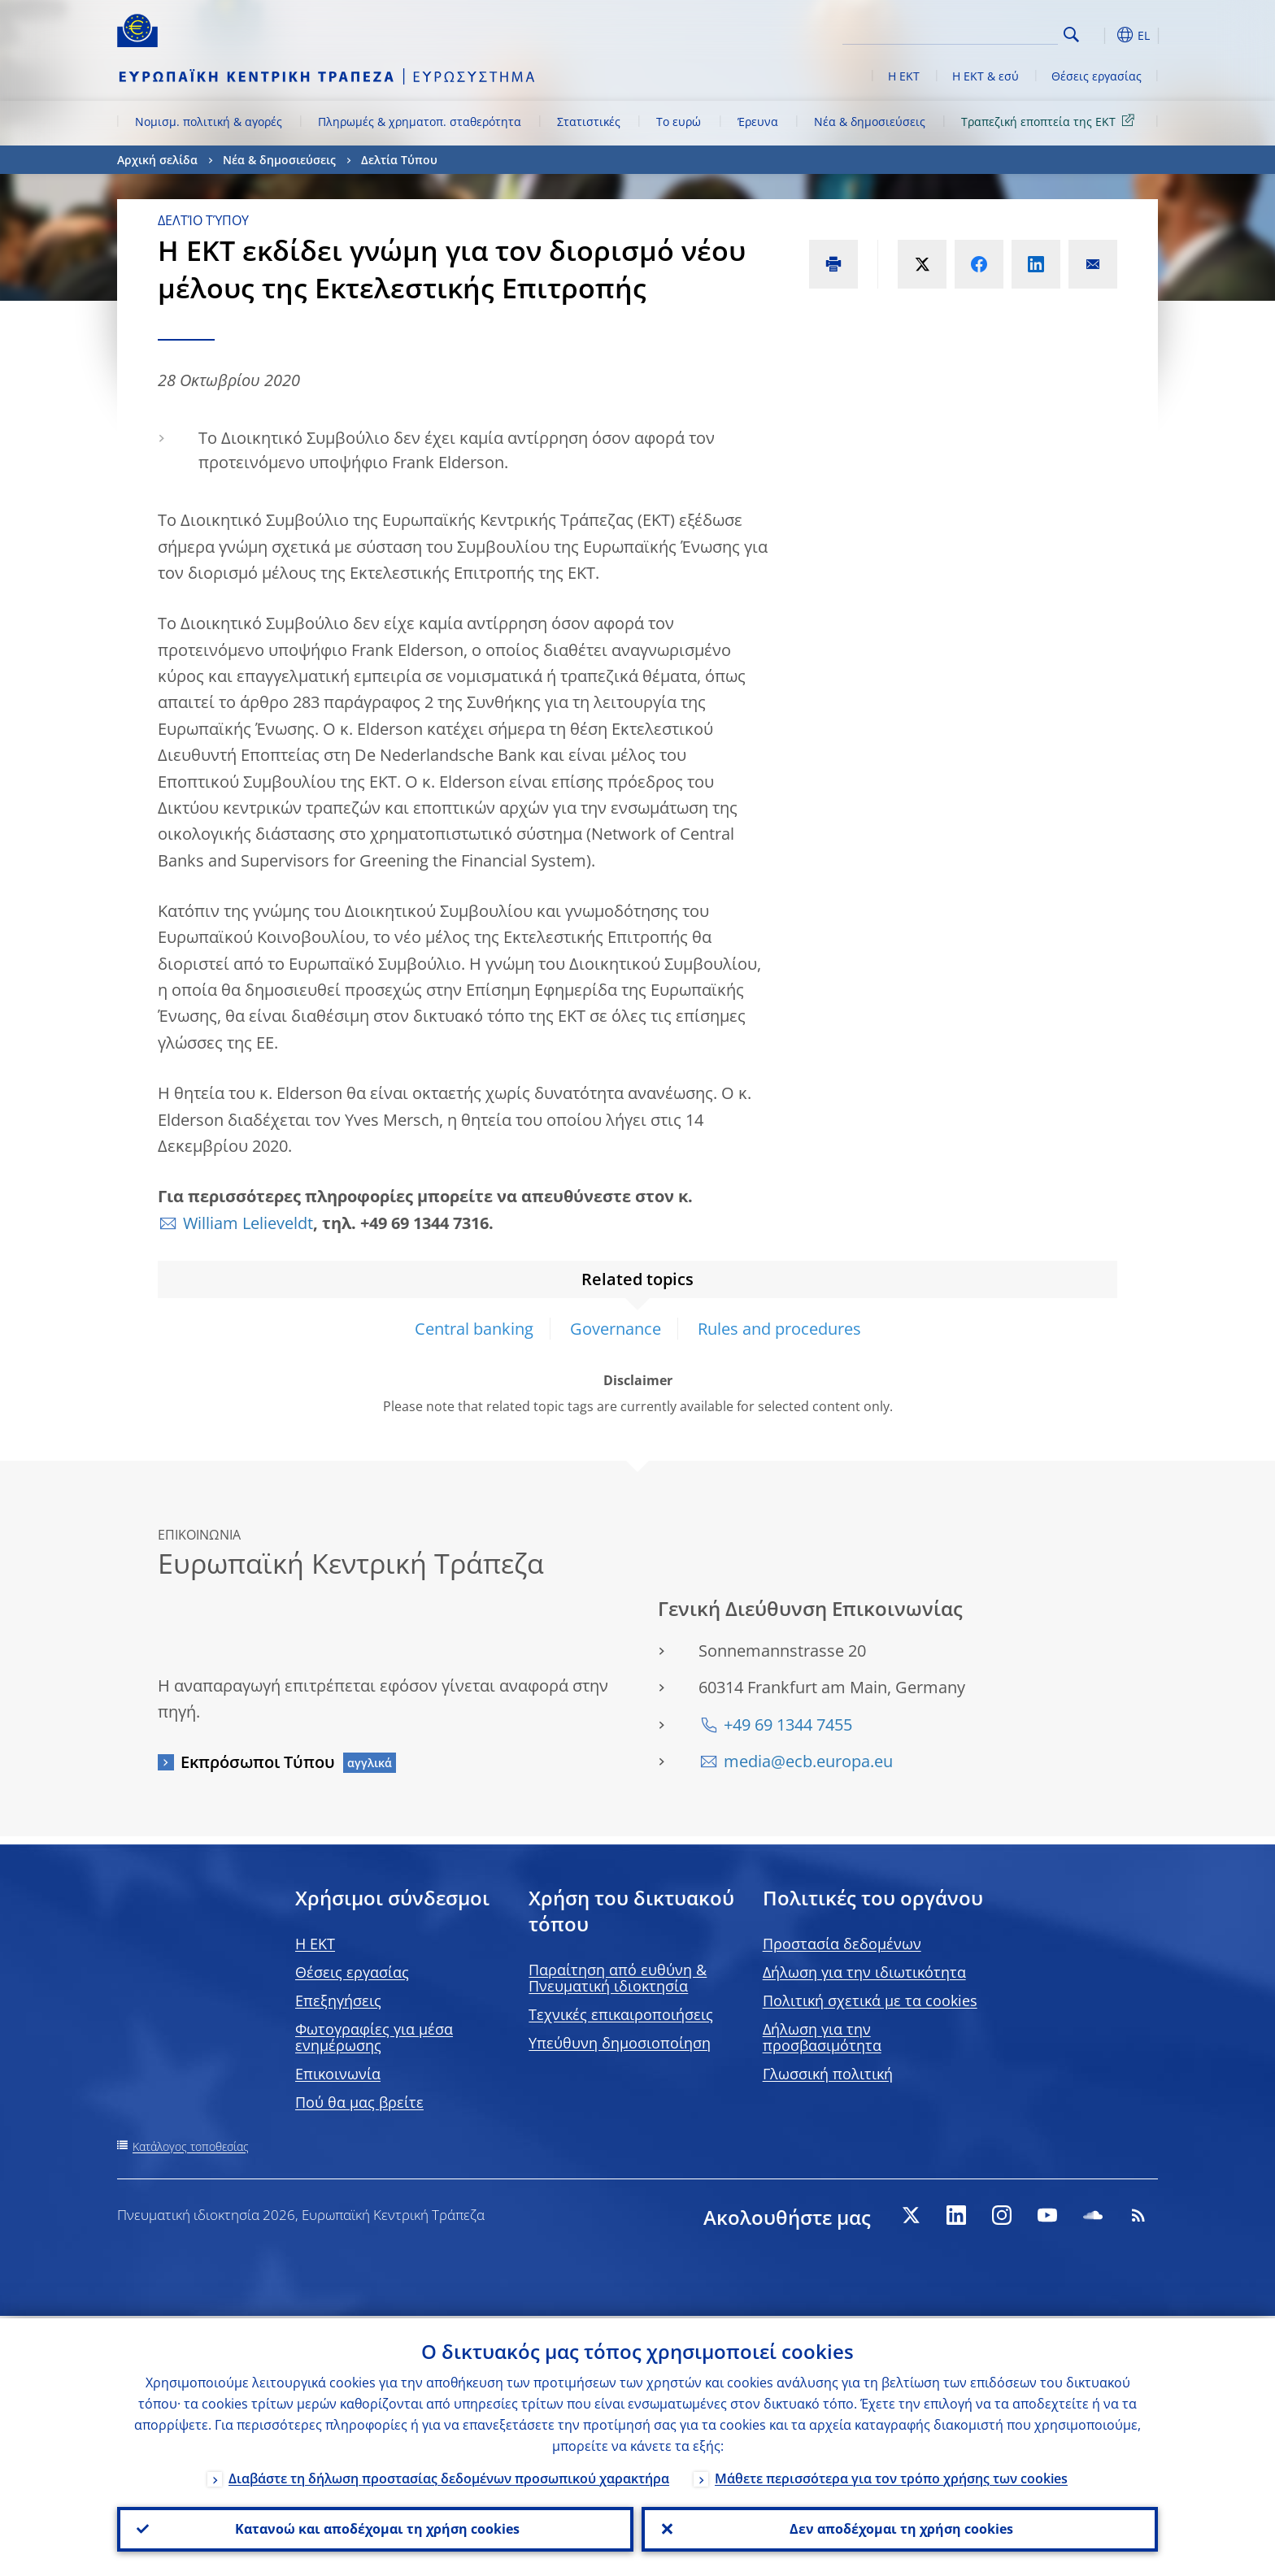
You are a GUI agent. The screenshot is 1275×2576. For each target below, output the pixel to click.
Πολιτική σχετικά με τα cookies (870, 2000)
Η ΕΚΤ (904, 76)
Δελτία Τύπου (399, 159)
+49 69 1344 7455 (788, 1724)
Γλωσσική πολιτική (828, 2073)
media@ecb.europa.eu (808, 1761)
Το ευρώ (678, 121)
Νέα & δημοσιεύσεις (869, 121)
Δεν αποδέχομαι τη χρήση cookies (900, 2528)
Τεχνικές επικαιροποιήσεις (621, 2014)
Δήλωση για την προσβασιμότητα (822, 2037)
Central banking (474, 1329)
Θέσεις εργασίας (1096, 76)
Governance (615, 1329)
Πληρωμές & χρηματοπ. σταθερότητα (419, 121)
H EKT (315, 1943)
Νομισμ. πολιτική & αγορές (208, 121)
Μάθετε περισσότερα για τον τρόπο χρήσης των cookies (891, 2476)
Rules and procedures (779, 1329)
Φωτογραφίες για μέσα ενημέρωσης (374, 2037)
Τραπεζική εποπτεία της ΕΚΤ (1050, 120)
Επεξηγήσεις (338, 2000)
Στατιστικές (588, 121)
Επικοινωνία (338, 2073)
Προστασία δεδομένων (842, 1943)
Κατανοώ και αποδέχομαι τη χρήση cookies (375, 2528)
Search (1071, 34)
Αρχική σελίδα (157, 159)
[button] (1101, 35)
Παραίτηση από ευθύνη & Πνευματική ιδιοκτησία (618, 1978)
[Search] (976, 32)
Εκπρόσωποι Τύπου (258, 1762)
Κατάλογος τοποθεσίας (191, 2146)
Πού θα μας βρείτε (359, 2102)
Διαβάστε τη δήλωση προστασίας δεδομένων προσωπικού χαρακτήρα (448, 2476)
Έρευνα (758, 121)
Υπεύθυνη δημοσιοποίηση (620, 2043)
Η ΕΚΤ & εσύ (985, 76)
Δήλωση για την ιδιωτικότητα (864, 1972)
